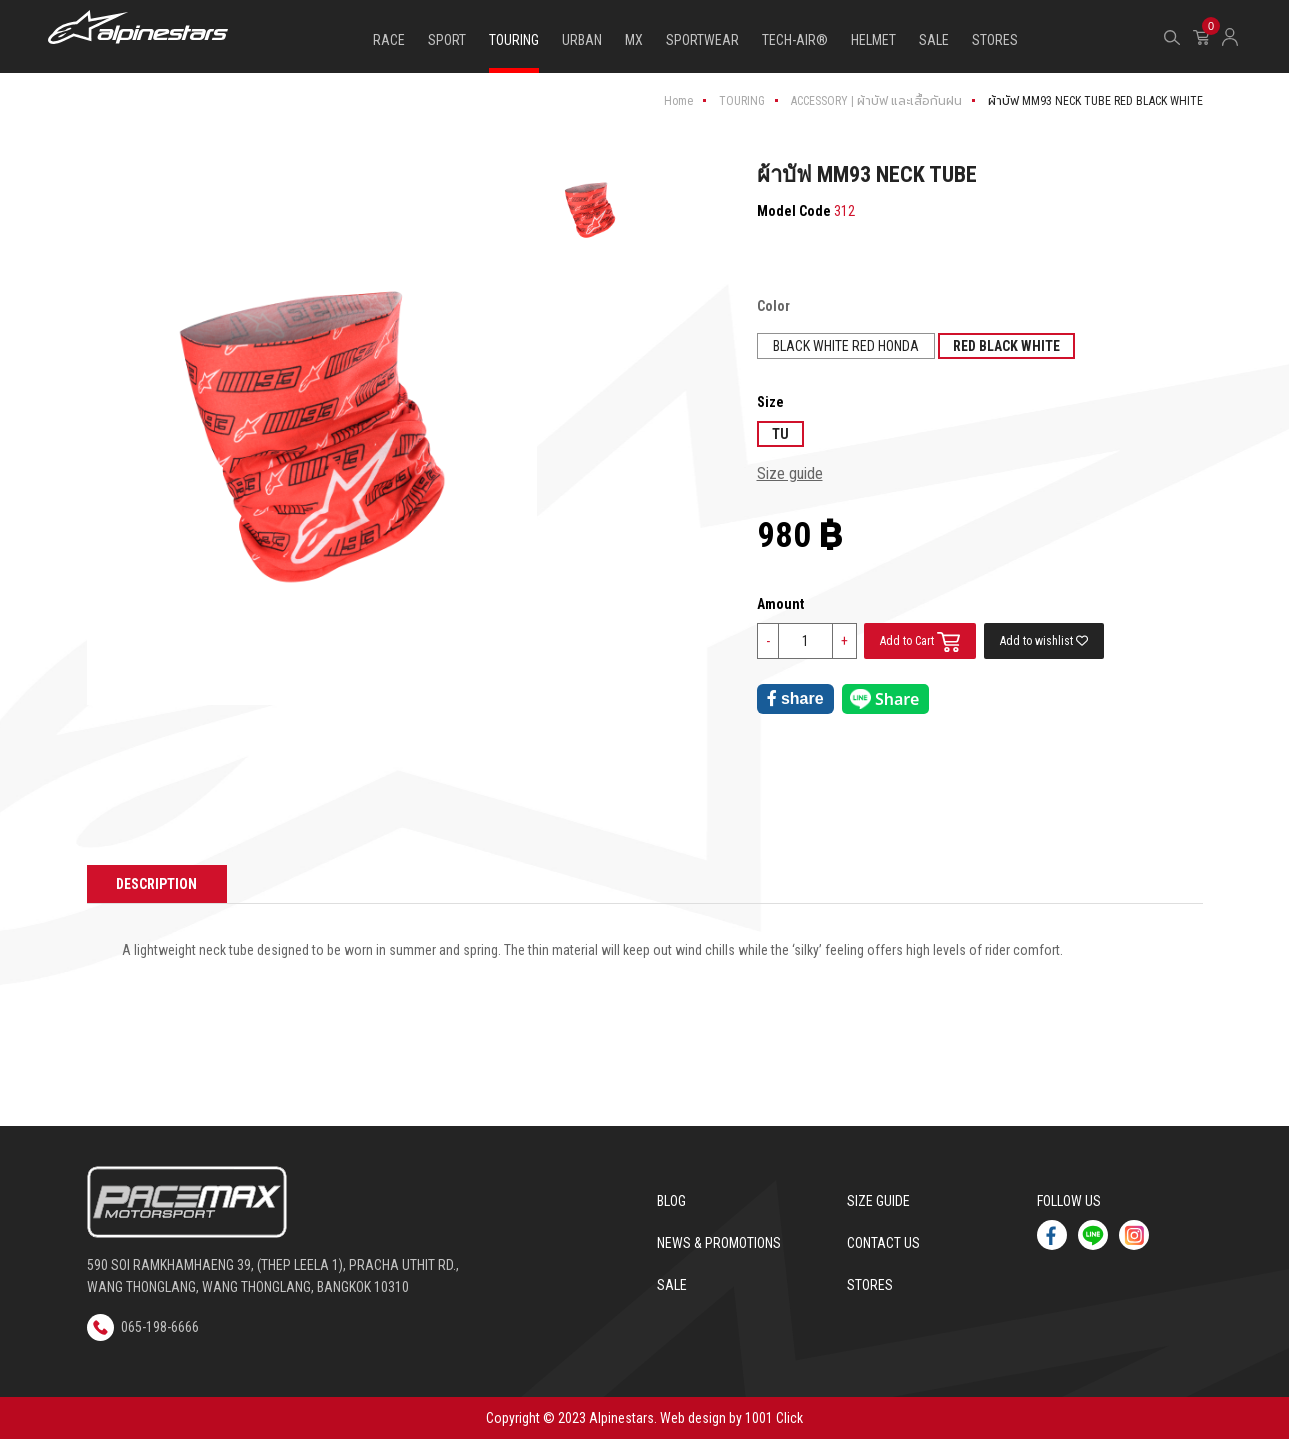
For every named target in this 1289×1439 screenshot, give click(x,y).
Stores (870, 1285)
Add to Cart (921, 641)
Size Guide (878, 1201)
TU (780, 434)
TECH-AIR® (795, 40)
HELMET (873, 40)
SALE (934, 40)
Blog (671, 1201)
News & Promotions (719, 1243)
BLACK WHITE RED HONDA (846, 346)
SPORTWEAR (702, 40)
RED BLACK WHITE (1006, 346)
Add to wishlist (1044, 641)
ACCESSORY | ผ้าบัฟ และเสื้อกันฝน (876, 101)
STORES (995, 40)
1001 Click (774, 1418)
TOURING (514, 40)
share (795, 698)
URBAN (582, 40)
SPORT (447, 40)
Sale (672, 1285)
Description (157, 884)
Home (678, 101)
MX (634, 40)
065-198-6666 (143, 1326)
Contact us (883, 1243)
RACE (389, 40)
